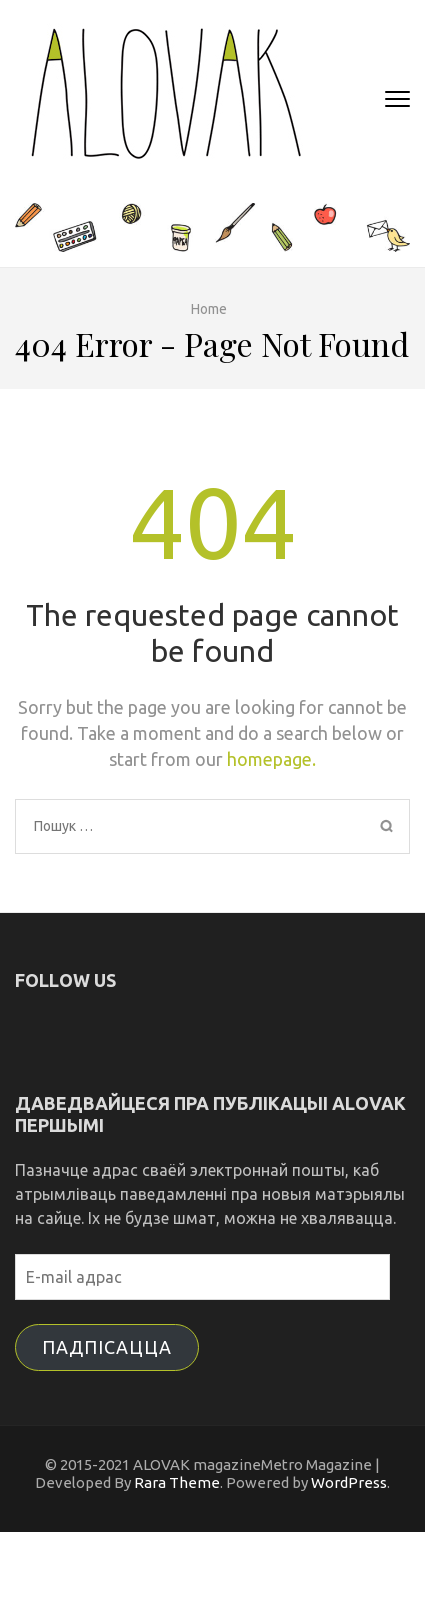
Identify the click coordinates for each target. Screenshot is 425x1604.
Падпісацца (107, 1347)
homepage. (271, 759)
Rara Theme (177, 1482)
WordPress (349, 1482)
